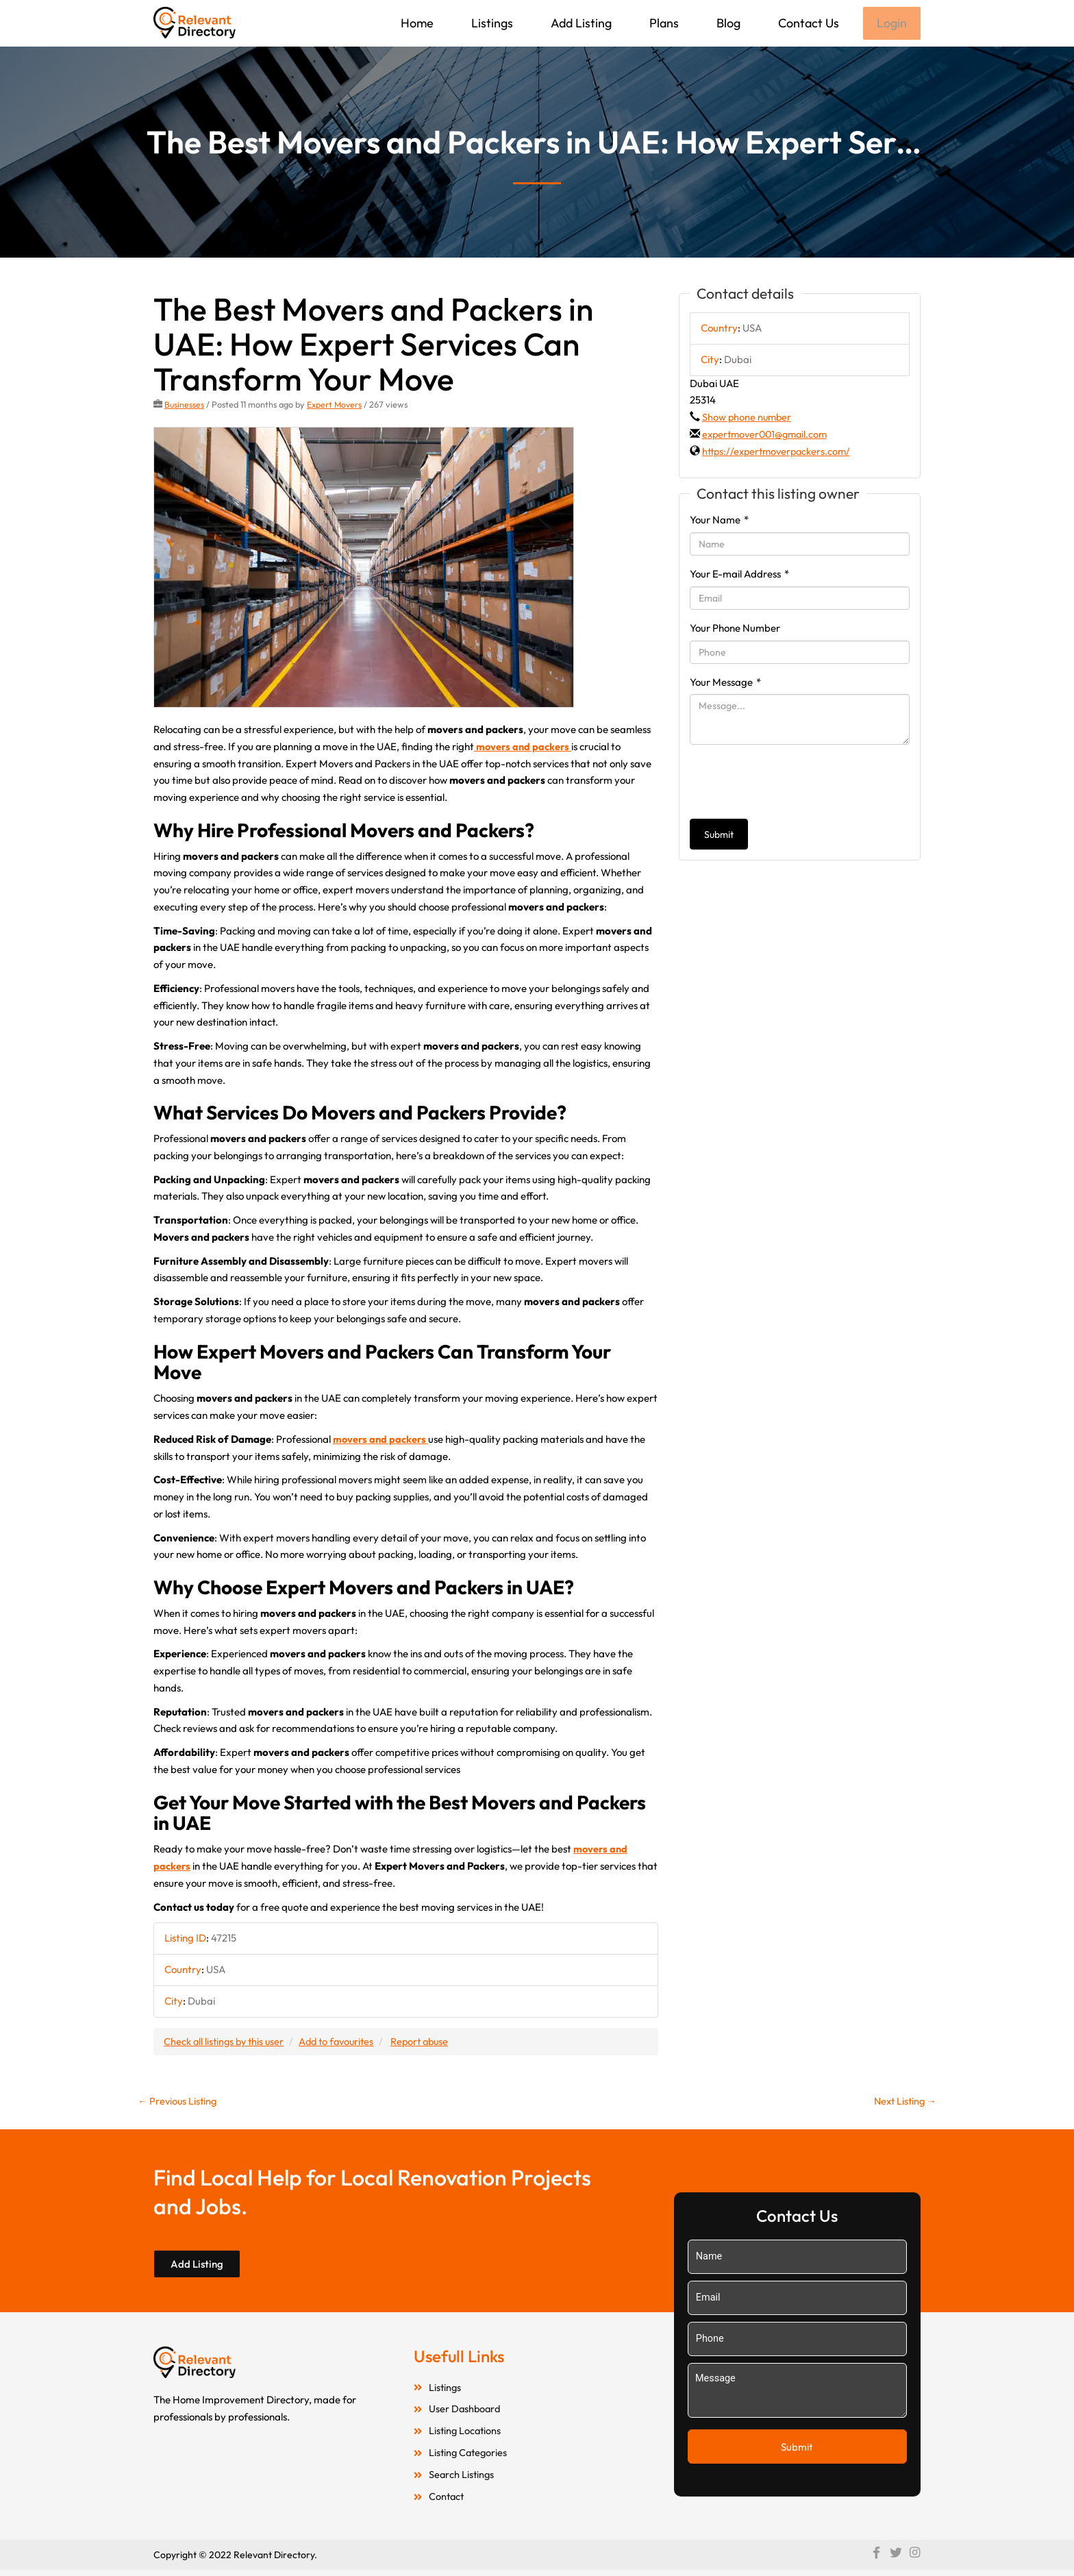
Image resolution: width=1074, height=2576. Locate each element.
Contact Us (807, 23)
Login (891, 24)
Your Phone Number (735, 629)
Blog (727, 23)
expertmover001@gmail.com (768, 435)
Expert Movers (336, 405)
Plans (662, 23)
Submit (719, 836)
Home (415, 23)
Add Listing (579, 23)
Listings (491, 23)
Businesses (184, 405)
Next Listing (903, 2102)
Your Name (719, 521)
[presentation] (794, 783)
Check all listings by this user (226, 2041)
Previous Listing (179, 2102)
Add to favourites (343, 2041)
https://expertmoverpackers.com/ (779, 452)
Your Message (725, 682)
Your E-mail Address (739, 575)
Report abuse (430, 2041)
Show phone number (748, 418)
